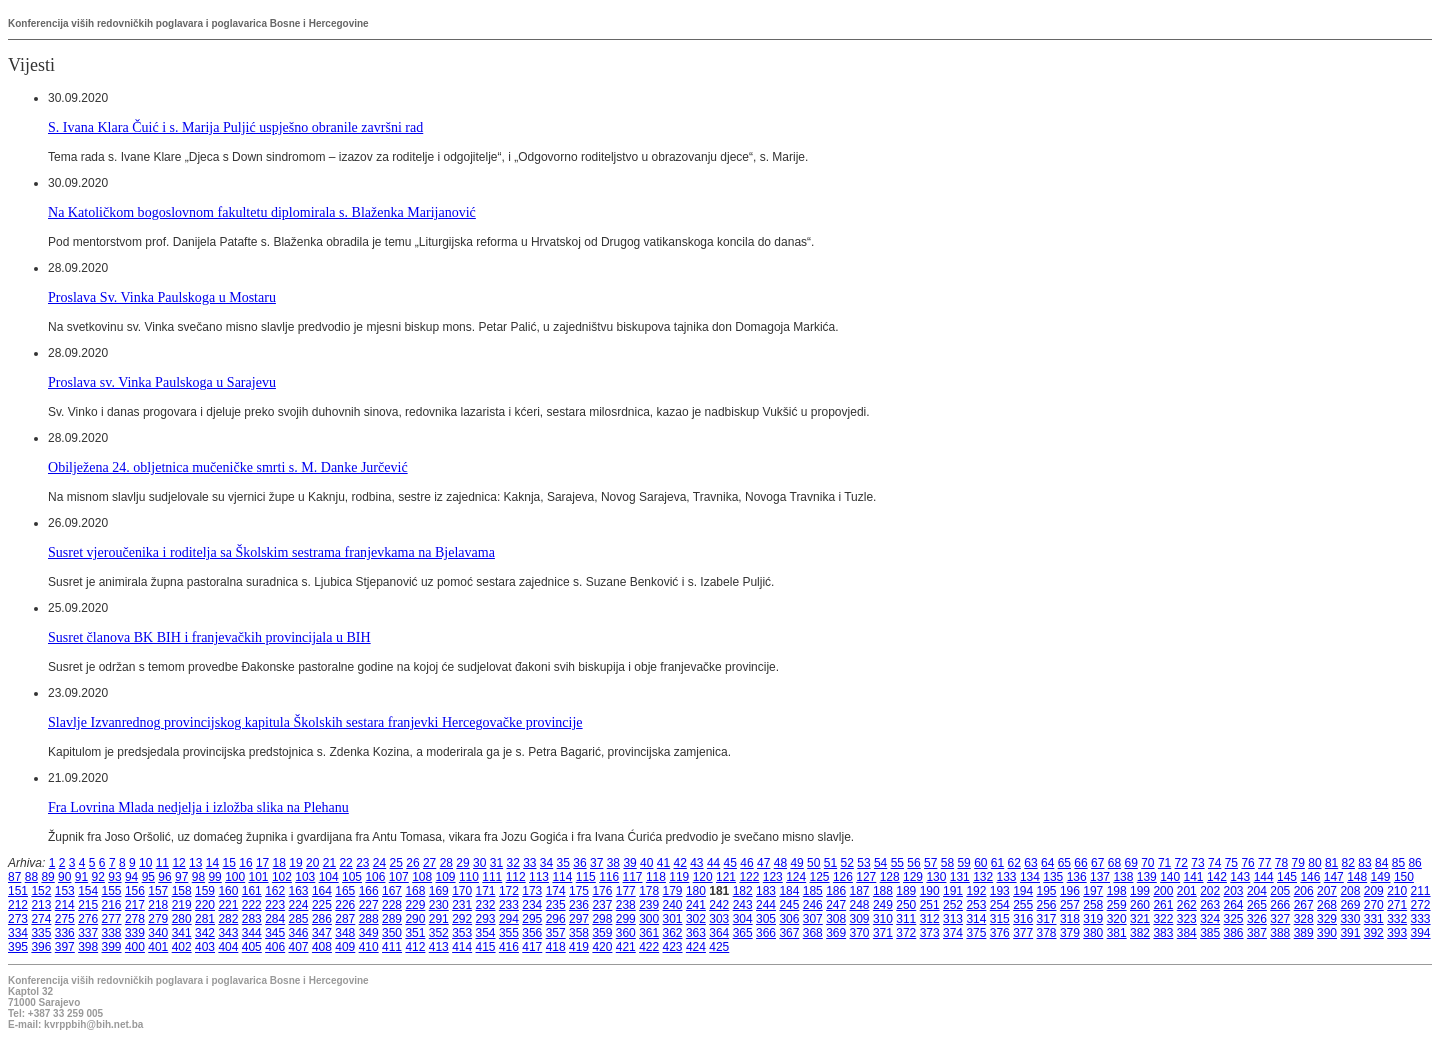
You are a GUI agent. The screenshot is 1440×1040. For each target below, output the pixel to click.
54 (880, 863)
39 (629, 863)
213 (41, 905)
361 (649, 933)
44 (713, 863)
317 (1047, 919)
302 (696, 919)
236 (579, 905)
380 (1093, 933)
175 (579, 891)
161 (252, 891)
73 (1197, 863)
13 (195, 863)
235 (556, 905)
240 (673, 905)
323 (1187, 919)
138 (1123, 877)
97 (181, 877)
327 (1280, 919)
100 (235, 877)
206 (1304, 891)
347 (322, 933)
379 (1070, 933)
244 (766, 905)
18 (279, 863)
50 (813, 863)
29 (462, 863)
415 (486, 947)
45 (730, 863)
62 (1014, 863)
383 (1163, 933)
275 (65, 919)
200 (1163, 891)
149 (1381, 877)
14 (212, 863)
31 (496, 863)
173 (532, 891)
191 (953, 891)
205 (1280, 891)
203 (1234, 891)
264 (1234, 905)
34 (546, 863)
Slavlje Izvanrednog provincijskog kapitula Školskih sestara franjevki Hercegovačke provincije (315, 722)
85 (1398, 863)
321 (1140, 919)
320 (1117, 919)
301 (673, 919)
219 (182, 905)
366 (766, 933)
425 (719, 947)
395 (18, 947)
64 (1047, 863)
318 (1070, 919)
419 (579, 947)
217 (135, 905)
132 (983, 877)
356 (532, 933)
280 (182, 919)
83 (1364, 863)
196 (1070, 891)
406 (275, 947)
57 (930, 863)
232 (486, 905)
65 (1064, 863)
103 (305, 877)
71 (1164, 863)
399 (112, 947)
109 (446, 877)
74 (1214, 863)
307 (813, 919)
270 (1374, 905)
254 (1000, 905)
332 (1397, 919)
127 (866, 877)
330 (1350, 919)
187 (860, 891)
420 (602, 947)
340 (158, 933)
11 (162, 863)
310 (883, 919)
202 (1210, 891)
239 (649, 905)
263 (1210, 905)
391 (1350, 933)
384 (1187, 933)
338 (112, 933)
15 (229, 863)
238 (626, 905)
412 (415, 947)
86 (1414, 863)
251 (930, 905)
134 (1030, 877)
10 (145, 863)
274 (41, 919)
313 (953, 919)
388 (1280, 933)
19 (295, 863)
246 (813, 905)
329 (1327, 919)
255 (1023, 905)
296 (556, 919)
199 (1140, 891)
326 (1257, 919)
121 (726, 877)
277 (112, 919)
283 (252, 919)
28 (446, 863)
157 (158, 891)
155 (112, 891)
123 (773, 877)
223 (275, 905)
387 (1257, 933)
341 (182, 933)
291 (439, 919)
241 (696, 905)
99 (214, 877)
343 (228, 933)
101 (259, 877)
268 (1327, 905)
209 (1374, 891)
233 (509, 905)
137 (1100, 877)
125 (820, 877)
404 (228, 947)
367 (789, 933)
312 (930, 919)
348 (345, 933)
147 (1334, 877)
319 (1093, 919)
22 (345, 863)
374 (953, 933)
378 (1047, 933)
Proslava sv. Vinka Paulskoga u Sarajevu (162, 382)
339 (135, 933)
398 (88, 947)
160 (228, 891)
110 (469, 877)
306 (789, 919)
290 (415, 919)
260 (1140, 905)
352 (439, 933)
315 (1000, 919)
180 (696, 891)
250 (906, 905)
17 (262, 863)
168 (415, 891)
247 (836, 905)
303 (719, 919)
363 (696, 933)
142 (1217, 877)
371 (883, 933)
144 (1264, 877)
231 (462, 905)
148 (1357, 877)
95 (148, 877)
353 (462, 933)
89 (47, 877)
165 (345, 891)
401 (158, 947)
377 (1023, 933)
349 (369, 933)
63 (1030, 863)
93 (114, 877)
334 (18, 933)
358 (579, 933)
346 (299, 933)
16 (245, 863)
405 (252, 947)
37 (596, 863)
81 (1331, 863)
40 (646, 863)
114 (562, 877)
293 (486, 919)
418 (556, 947)
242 (719, 905)
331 (1374, 919)
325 (1234, 919)
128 (890, 877)
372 (906, 933)
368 (813, 933)
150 (1404, 877)
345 (275, 933)
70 (1147, 863)
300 (649, 919)
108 (422, 877)
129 (913, 877)
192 (976, 891)
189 (906, 891)
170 (462, 891)
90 (64, 877)
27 (429, 863)
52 (847, 863)
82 (1348, 863)
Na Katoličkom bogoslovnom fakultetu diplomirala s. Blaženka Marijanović (262, 212)
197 (1093, 891)
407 (299, 947)
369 (836, 933)
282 (228, 919)
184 (789, 891)
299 (626, 919)
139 (1147, 877)
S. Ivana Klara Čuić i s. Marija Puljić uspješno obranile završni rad (235, 127)
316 (1023, 919)
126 (843, 877)
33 (529, 863)
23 (362, 863)
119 (679, 877)
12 (178, 863)
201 (1187, 891)
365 (743, 933)
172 (509, 891)
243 (743, 905)
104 (329, 877)
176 (602, 891)
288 (369, 919)
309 (860, 919)
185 (813, 891)
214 (65, 905)
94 (131, 877)
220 (205, 905)
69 (1130, 863)
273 (18, 919)
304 (743, 919)
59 (963, 863)
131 (960, 877)
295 (532, 919)
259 (1117, 905)
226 (345, 905)
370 (860, 933)
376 (1000, 933)
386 (1234, 933)
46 (746, 863)
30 (479, 863)
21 (329, 863)
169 (439, 891)
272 (1421, 905)
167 (392, 891)
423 (673, 947)
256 (1047, 905)
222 (252, 905)
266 (1280, 905)
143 (1240, 877)
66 (1080, 863)
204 (1257, 891)
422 (649, 947)
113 (539, 877)
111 (492, 877)
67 (1097, 863)
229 (415, 905)
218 (158, 905)
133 (1007, 877)
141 (1194, 877)
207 (1327, 891)
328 (1304, 919)
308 (836, 919)
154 (88, 891)
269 (1350, 905)
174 (556, 891)
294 (509, 919)
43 (696, 863)
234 (532, 905)
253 (976, 905)
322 (1163, 919)
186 (836, 891)
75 (1231, 863)
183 (766, 891)
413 (439, 947)
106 (375, 877)
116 (609, 877)
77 (1264, 863)
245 (789, 905)
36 (579, 863)
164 (322, 891)
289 (392, 919)
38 (613, 863)
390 (1327, 933)
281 (205, 919)
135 (1053, 877)
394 (1421, 933)
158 (182, 891)
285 (299, 919)
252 (953, 905)
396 (41, 947)
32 (512, 863)
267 (1304, 905)
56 (913, 863)
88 (31, 877)
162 (275, 891)
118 (656, 877)
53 (863, 863)
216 (112, 905)
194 (1023, 891)
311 (906, 919)
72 (1181, 863)
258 (1093, 905)
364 (719, 933)
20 (312, 863)
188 (883, 891)
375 (976, 933)
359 (602, 933)
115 (586, 877)
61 (997, 863)
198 (1117, 891)
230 (439, 905)
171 (486, 891)
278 (135, 919)
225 (322, 905)
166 (369, 891)
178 (649, 891)
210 (1397, 891)
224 (299, 905)
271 (1397, 905)
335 (41, 933)
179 (673, 891)
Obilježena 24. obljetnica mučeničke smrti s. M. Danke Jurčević (228, 467)
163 (299, 891)
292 (462, 919)
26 (412, 863)
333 (1421, 919)
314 (976, 919)
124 (796, 877)
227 (369, 905)
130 (936, 877)
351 (415, 933)
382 (1140, 933)
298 (602, 919)
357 (556, 933)
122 (749, 877)
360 (626, 933)
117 (633, 877)
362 (673, 933)
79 (1298, 863)
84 (1381, 863)
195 (1047, 891)
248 (860, 905)
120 (703, 877)
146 (1310, 877)
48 (780, 863)
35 (563, 863)
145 (1287, 877)
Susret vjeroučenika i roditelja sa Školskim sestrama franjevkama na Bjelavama (271, 552)
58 (947, 863)
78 (1281, 863)
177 (626, 891)
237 (602, 905)
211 (1421, 891)
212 (18, 905)
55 (897, 863)
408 (322, 947)
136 (1077, 877)
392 (1374, 933)
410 (369, 947)
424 (696, 947)
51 (830, 863)
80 (1314, 863)
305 (766, 919)
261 (1163, 905)
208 (1350, 891)
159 (205, 891)
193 (1000, 891)
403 (205, 947)
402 (182, 947)
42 (679, 863)
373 (930, 933)
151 (18, 891)
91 (81, 877)
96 (164, 877)
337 (88, 933)
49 (796, 863)
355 (509, 933)
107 (399, 877)
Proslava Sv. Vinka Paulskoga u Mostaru (162, 297)
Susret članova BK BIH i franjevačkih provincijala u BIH (209, 637)
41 (663, 863)
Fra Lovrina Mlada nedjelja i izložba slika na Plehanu (198, 807)
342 (205, 933)
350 (392, 933)
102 (282, 877)
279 (158, 919)
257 (1070, 905)
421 (626, 947)
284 (275, 919)
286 (322, 919)
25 (396, 863)
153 (65, 891)
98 (198, 877)
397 (65, 947)
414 (462, 947)
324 (1210, 919)
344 (252, 933)
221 (228, 905)
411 (392, 947)
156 (135, 891)
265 (1257, 905)
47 (763, 863)
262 (1187, 905)
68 (1114, 863)
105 (352, 877)
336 (65, 933)
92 (98, 877)
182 (743, 891)
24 (379, 863)
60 (980, 863)
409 (345, 947)
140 (1170, 877)
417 (532, 947)
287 (345, 919)
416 (509, 947)
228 (392, 905)
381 (1117, 933)
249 (883, 905)
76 (1247, 863)
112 (516, 877)
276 (88, 919)
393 (1397, 933)
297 (579, 919)
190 (930, 891)
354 (486, 933)
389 (1304, 933)
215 (88, 905)
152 (41, 891)
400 (135, 947)
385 (1210, 933)
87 (14, 877)
